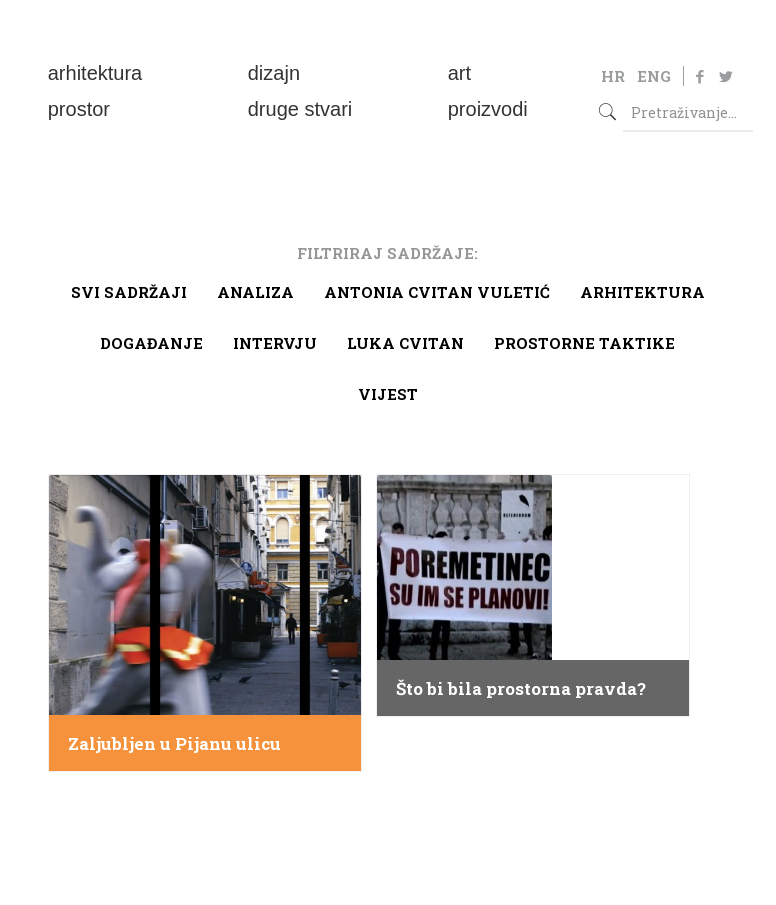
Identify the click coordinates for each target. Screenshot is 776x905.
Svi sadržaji (129, 292)
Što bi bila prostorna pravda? (521, 689)
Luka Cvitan (405, 343)
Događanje (151, 343)
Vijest (388, 394)
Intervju (275, 343)
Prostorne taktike (584, 343)
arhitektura (642, 292)
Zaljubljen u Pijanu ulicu (174, 744)
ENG (654, 76)
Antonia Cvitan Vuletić (437, 292)
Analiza (255, 292)
